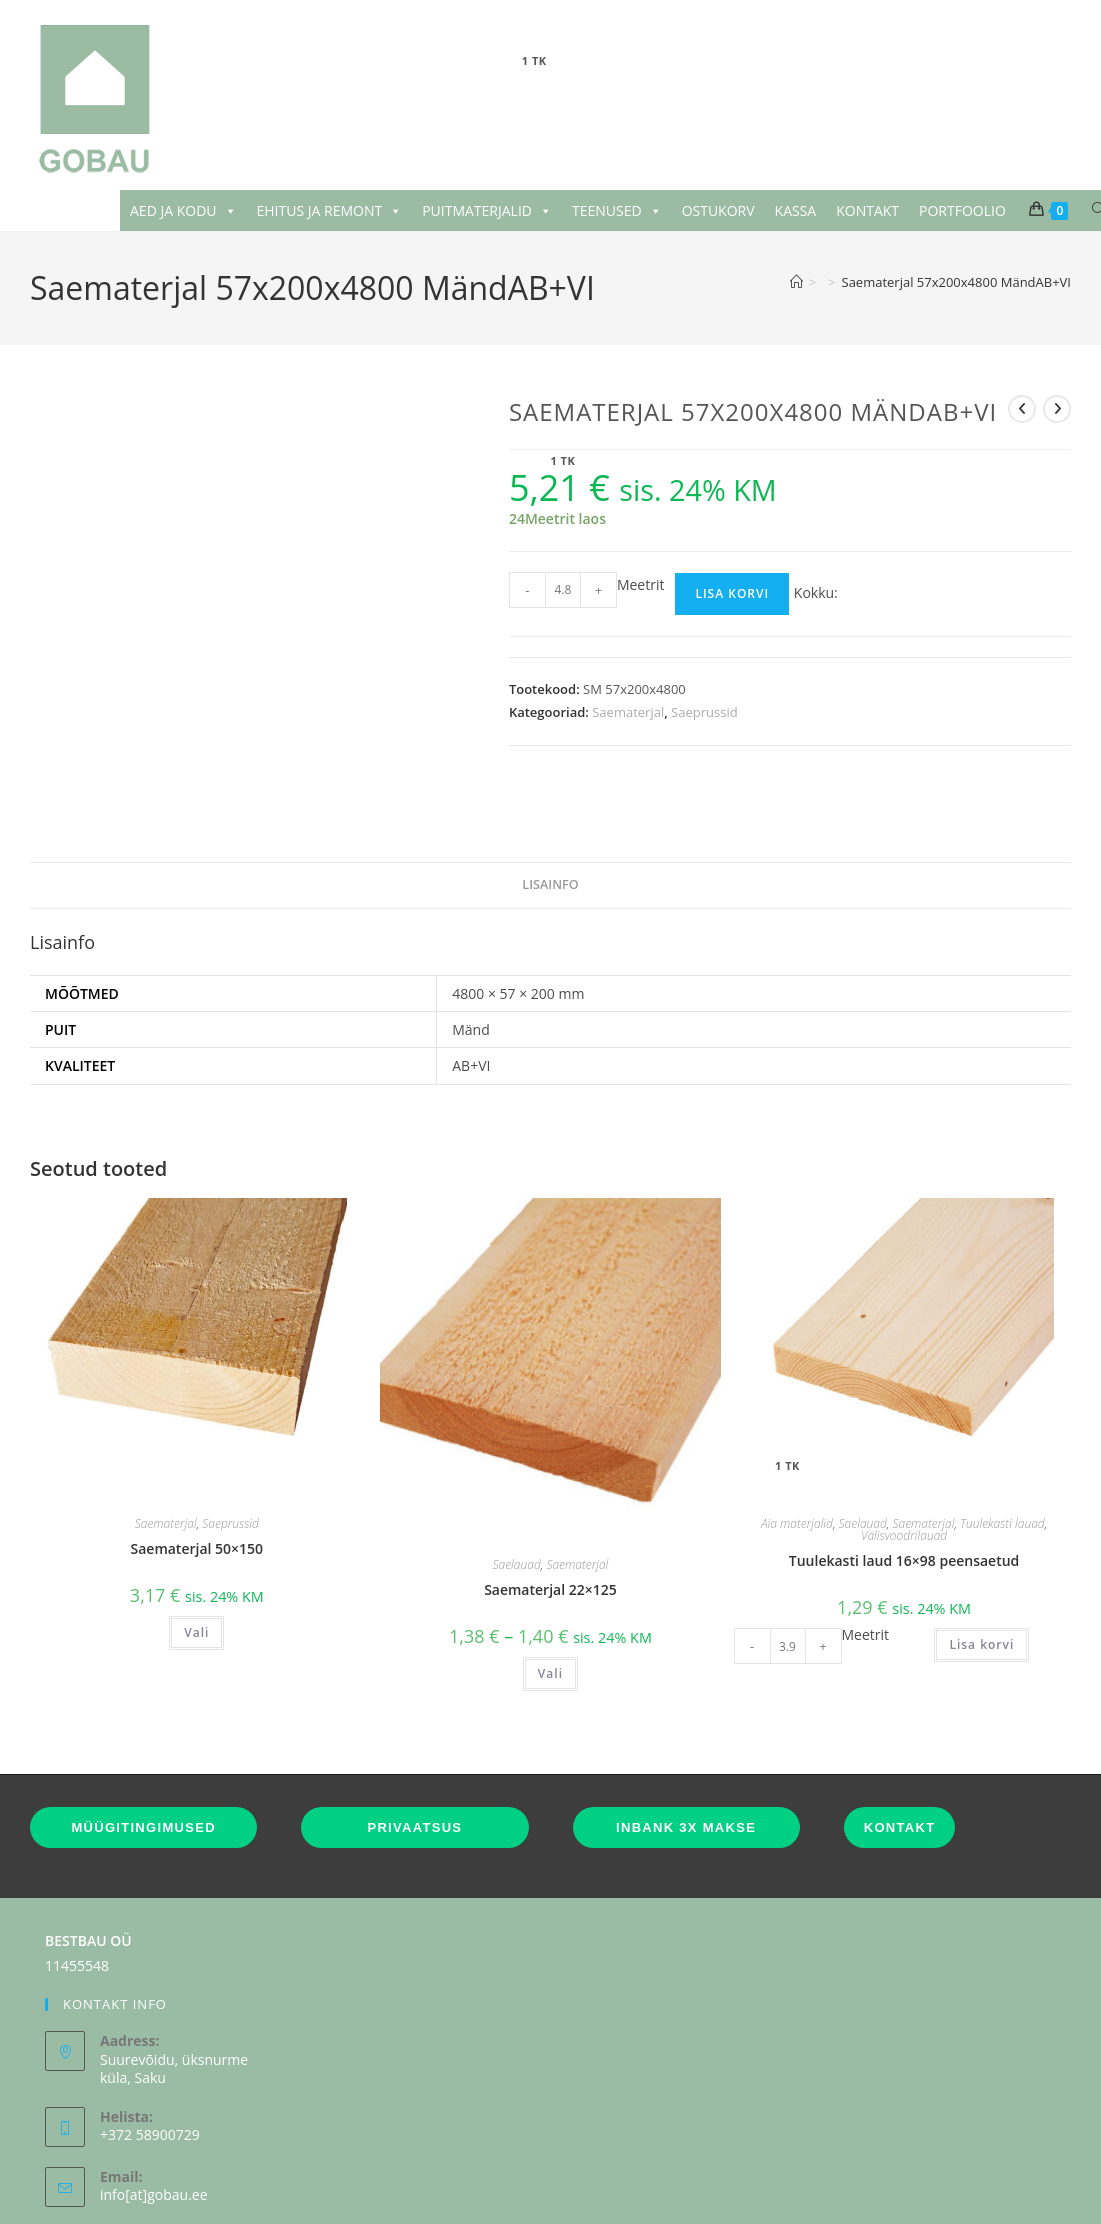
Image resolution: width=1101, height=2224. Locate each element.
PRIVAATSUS (414, 1776)
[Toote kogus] (563, 590)
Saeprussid (704, 712)
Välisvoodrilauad (904, 1484)
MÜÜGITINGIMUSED (143, 1776)
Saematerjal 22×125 (550, 1538)
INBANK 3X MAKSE (686, 1776)
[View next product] (1057, 409)
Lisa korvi (732, 593)
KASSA (796, 210)
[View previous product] (1022, 409)
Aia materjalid (797, 1472)
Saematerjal (628, 712)
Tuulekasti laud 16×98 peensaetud (904, 1509)
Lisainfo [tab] (550, 834)
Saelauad (517, 1513)
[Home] (796, 282)
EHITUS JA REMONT (330, 211)
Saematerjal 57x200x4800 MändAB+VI (956, 282)
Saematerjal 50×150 (197, 1497)
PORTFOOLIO (962, 210)
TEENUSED (617, 211)
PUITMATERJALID (487, 211)
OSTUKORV (718, 210)
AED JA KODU (183, 211)
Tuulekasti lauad (1002, 1472)
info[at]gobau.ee (154, 2144)
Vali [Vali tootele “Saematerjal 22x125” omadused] (550, 1623)
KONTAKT (867, 210)
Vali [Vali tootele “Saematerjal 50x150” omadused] (196, 1581)
